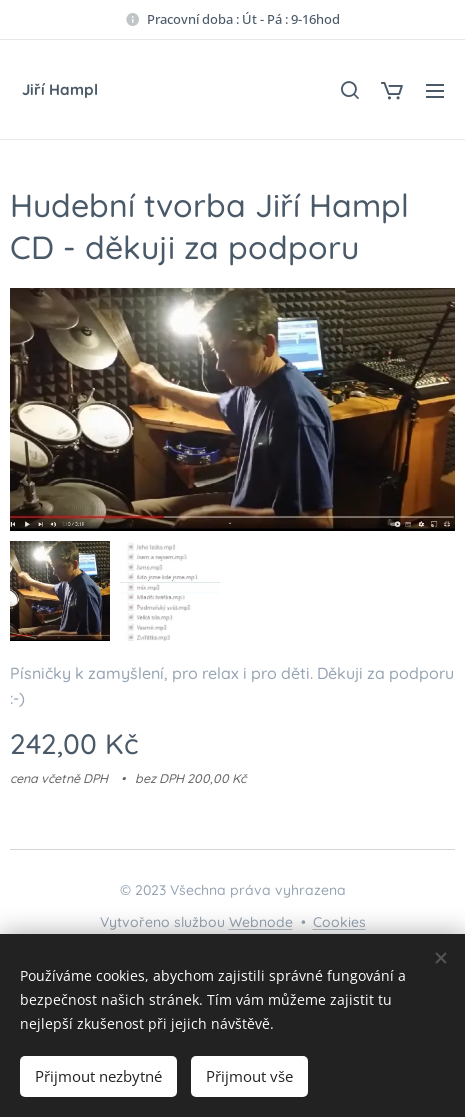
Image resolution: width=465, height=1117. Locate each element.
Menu (435, 91)
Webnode (261, 922)
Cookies (339, 922)
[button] (349, 90)
